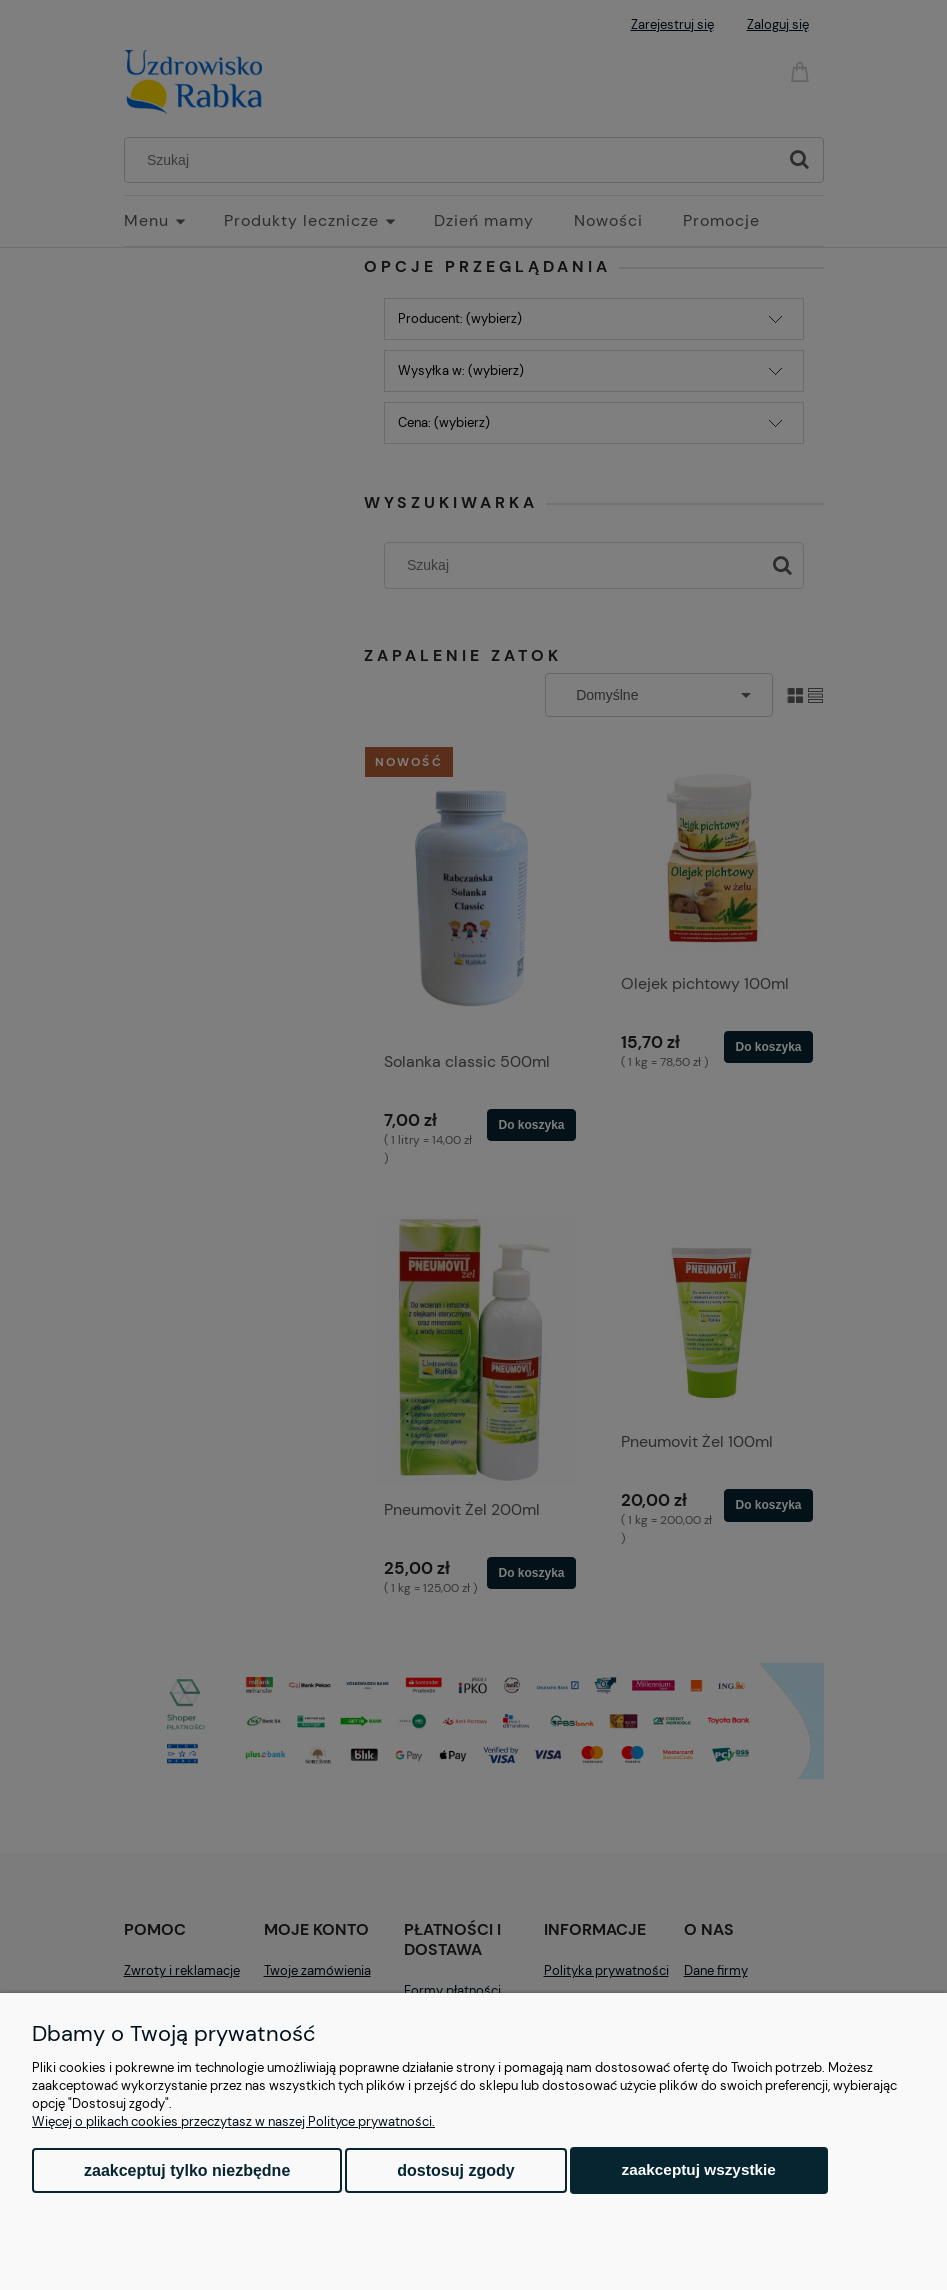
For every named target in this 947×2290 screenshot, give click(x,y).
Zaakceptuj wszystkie (699, 2169)
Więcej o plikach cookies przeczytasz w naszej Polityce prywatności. (233, 2121)
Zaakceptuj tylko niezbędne (187, 2170)
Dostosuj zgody (455, 2170)
